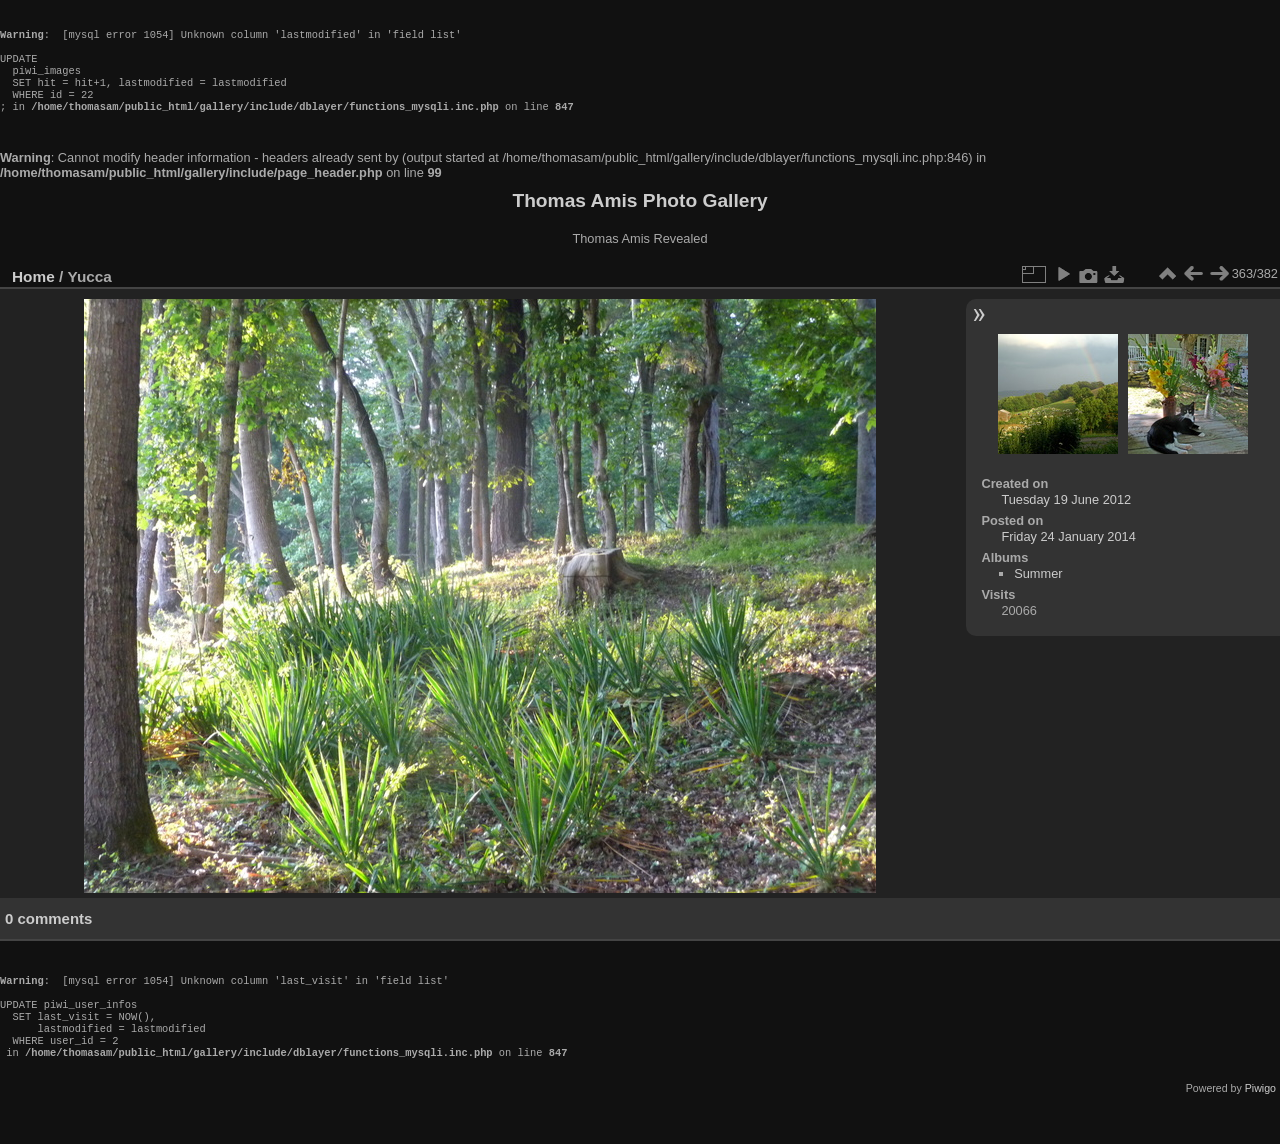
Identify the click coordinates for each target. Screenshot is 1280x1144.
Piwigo (1260, 1128)
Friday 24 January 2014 (1068, 556)
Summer (1038, 593)
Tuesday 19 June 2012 (1066, 519)
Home (33, 296)
